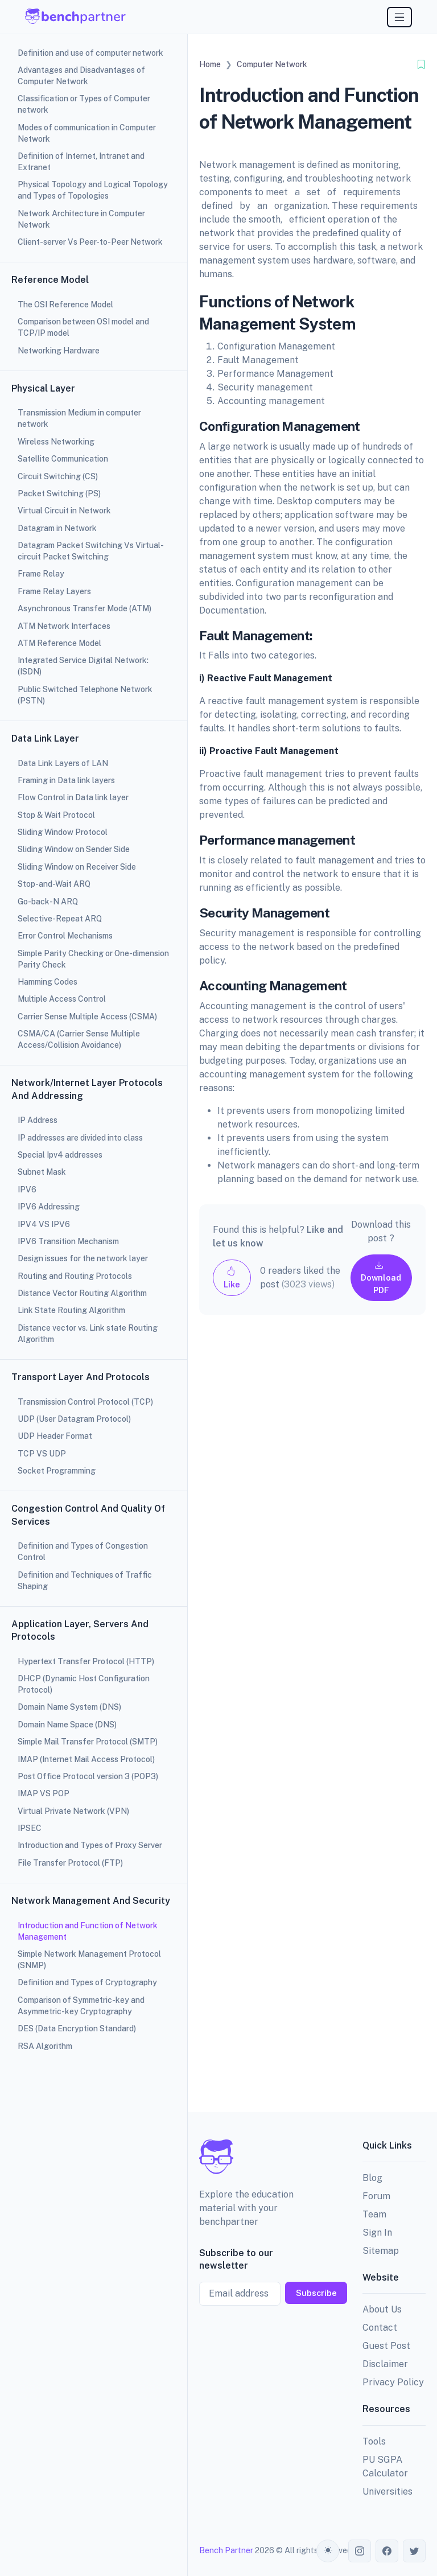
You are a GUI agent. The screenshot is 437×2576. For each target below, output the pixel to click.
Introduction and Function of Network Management (88, 1931)
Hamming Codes (47, 981)
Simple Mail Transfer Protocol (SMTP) (88, 1741)
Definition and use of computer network (90, 52)
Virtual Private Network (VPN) (73, 1811)
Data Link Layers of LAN (63, 763)
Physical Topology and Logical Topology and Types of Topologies (93, 190)
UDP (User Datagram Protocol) (74, 1418)
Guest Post (386, 2345)
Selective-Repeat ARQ (60, 918)
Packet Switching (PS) (59, 493)
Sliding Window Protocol (63, 832)
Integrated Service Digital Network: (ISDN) (83, 666)
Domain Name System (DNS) (69, 1706)
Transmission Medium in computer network (79, 418)
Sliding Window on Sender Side (74, 849)
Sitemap (380, 2250)
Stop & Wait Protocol (56, 815)
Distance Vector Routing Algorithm (82, 1293)
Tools (374, 2441)
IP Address (37, 1120)
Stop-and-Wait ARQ (54, 883)
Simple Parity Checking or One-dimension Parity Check (93, 959)
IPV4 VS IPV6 (44, 1224)
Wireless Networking (56, 441)
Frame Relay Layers (54, 591)
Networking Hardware (59, 350)
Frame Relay (41, 573)
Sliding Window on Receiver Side (77, 866)
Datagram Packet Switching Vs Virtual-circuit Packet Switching (91, 551)
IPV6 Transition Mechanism (68, 1241)
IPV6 (27, 1189)
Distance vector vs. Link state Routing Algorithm (88, 1333)
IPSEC (30, 1828)
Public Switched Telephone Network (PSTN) (85, 695)
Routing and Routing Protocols (75, 1276)
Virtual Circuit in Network (64, 510)
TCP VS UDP (42, 1453)
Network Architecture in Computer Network (81, 219)
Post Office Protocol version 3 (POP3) (88, 1776)
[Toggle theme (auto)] (327, 2551)
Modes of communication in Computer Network (87, 133)
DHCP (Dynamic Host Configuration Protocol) (84, 1684)
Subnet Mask (42, 1171)
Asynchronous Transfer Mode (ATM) (84, 608)
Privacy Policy (393, 2382)
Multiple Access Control (62, 998)
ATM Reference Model (59, 643)
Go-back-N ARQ (48, 901)
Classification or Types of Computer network (84, 104)
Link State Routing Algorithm (71, 1310)
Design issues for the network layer (83, 1258)
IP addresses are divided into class (80, 1137)
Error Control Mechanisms (65, 935)
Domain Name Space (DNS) (67, 1724)
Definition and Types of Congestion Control (83, 1551)
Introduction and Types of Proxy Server (90, 1845)
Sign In (377, 2232)
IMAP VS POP (43, 1793)
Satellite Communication (63, 458)
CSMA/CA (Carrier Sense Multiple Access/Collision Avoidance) (79, 1039)
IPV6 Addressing (49, 1206)
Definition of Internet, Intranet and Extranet (81, 161)
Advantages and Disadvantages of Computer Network (81, 75)
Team (374, 2214)
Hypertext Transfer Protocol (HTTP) (86, 1661)
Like (232, 1277)
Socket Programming (57, 1470)
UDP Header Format (55, 1436)
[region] (93, 1288)
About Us (382, 2309)
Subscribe (316, 2293)
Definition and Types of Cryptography (87, 1982)
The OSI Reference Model (65, 304)
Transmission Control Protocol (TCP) (85, 1401)
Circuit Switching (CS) (58, 476)
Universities (387, 2491)
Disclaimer (385, 2364)
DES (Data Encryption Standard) (77, 2028)
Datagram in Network (57, 528)
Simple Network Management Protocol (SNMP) (89, 1959)
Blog (372, 2177)
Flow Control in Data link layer (73, 797)
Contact (379, 2327)
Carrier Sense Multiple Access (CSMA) (87, 1016)
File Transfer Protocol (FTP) (70, 1862)
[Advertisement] (312, 1722)
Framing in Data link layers (66, 780)
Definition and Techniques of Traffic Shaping (85, 1580)
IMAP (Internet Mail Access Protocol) (86, 1759)
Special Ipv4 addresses (60, 1154)
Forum (376, 2196)
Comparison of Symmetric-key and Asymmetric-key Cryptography (81, 2005)
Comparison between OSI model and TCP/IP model (83, 327)
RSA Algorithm (45, 2046)
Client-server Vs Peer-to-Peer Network (90, 241)
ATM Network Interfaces (64, 626)
